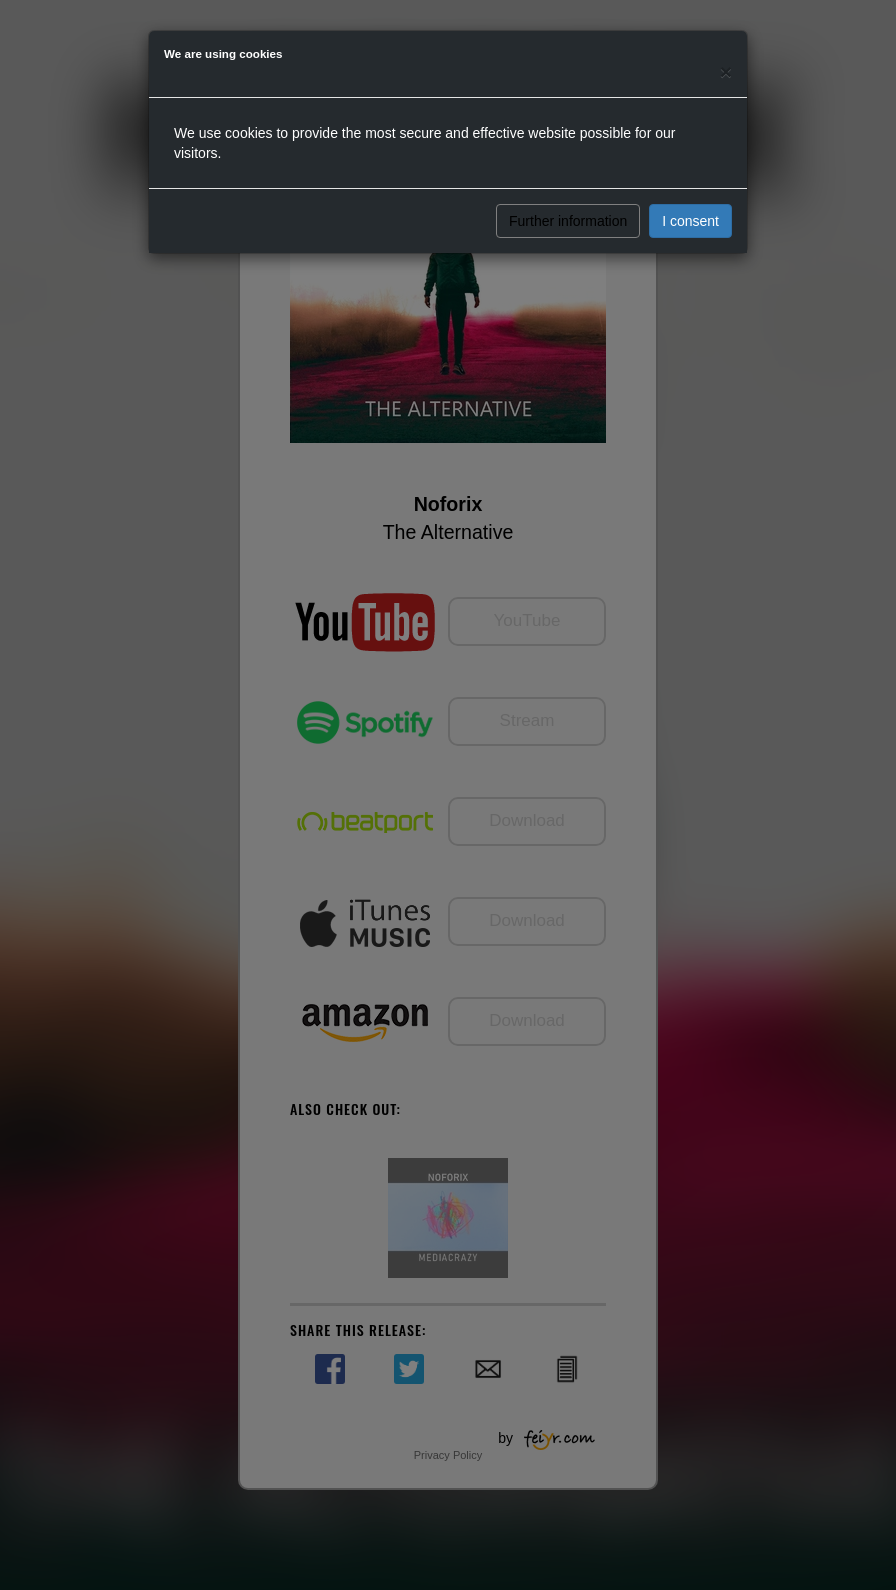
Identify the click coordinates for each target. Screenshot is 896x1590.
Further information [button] (568, 221)
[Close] (726, 71)
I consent (690, 221)
